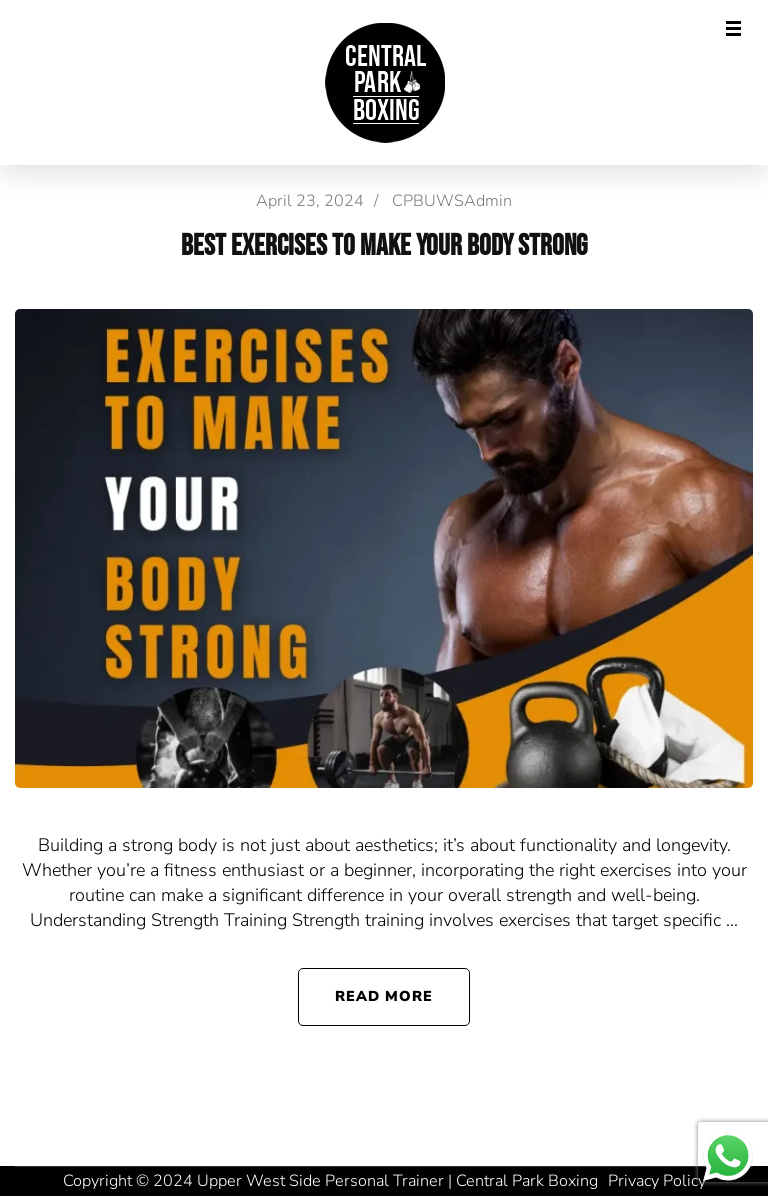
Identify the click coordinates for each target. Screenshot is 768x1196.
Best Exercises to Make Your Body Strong (384, 246)
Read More (384, 996)
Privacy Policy (657, 1181)
